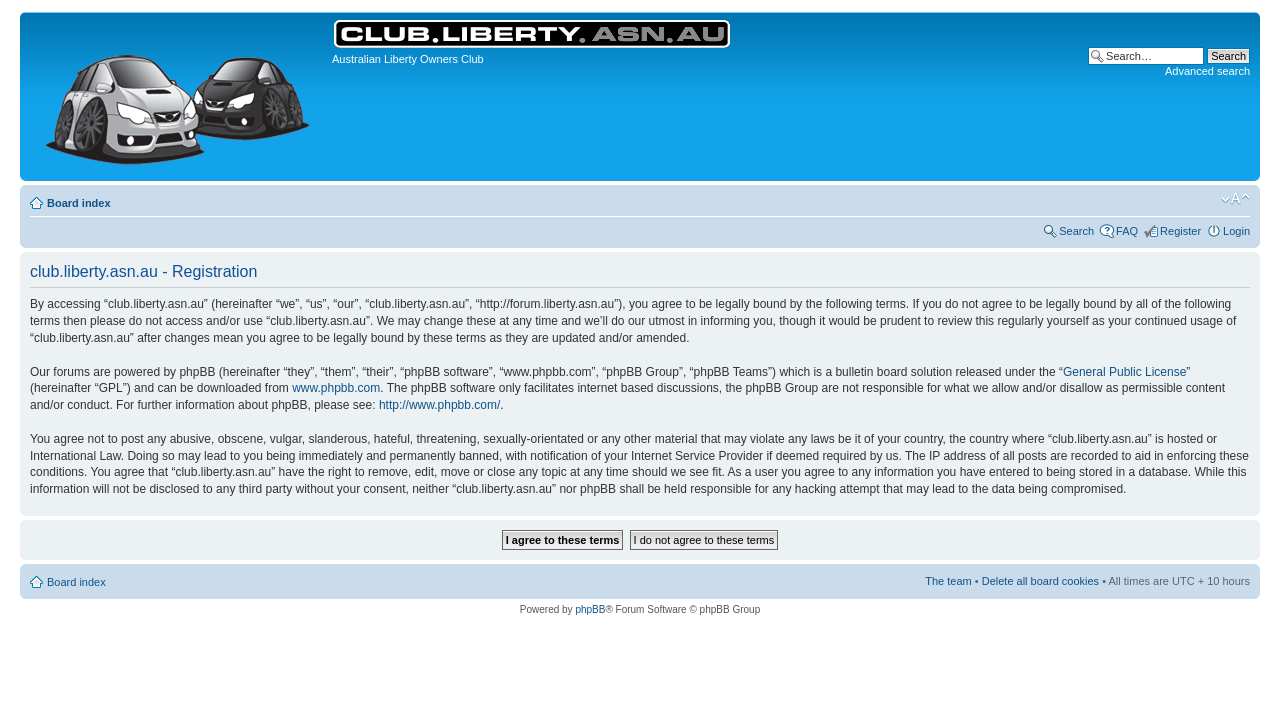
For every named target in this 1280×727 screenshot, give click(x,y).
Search (1076, 231)
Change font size (1235, 199)
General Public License (1124, 372)
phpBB (590, 609)
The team (948, 581)
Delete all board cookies (1040, 581)
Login (1236, 231)
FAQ (1127, 231)
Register (1180, 231)
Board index (79, 203)
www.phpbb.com (336, 388)
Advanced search (1207, 71)
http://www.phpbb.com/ (439, 405)
